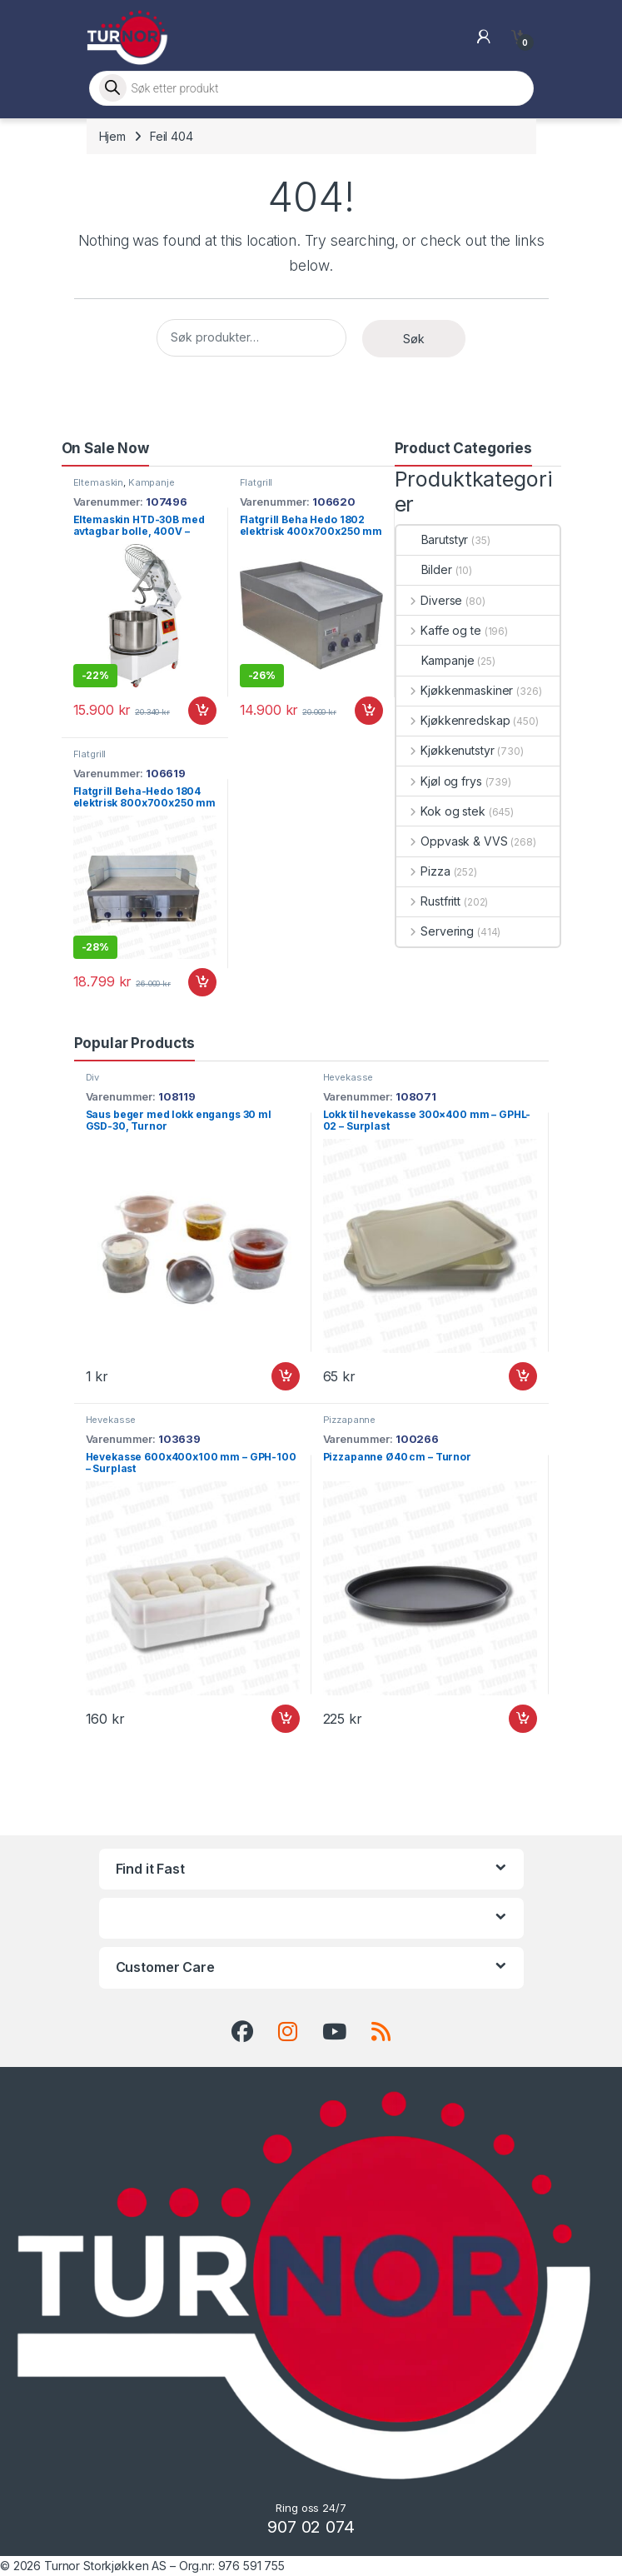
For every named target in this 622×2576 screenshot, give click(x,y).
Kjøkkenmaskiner (455, 690)
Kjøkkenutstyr (445, 750)
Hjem (112, 136)
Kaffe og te (438, 630)
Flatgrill (256, 482)
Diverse (429, 600)
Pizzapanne (349, 1419)
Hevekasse (348, 1077)
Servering (435, 931)
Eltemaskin (98, 482)
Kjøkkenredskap (453, 720)
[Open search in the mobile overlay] (311, 88)
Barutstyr (432, 539)
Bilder (424, 569)
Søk (414, 339)
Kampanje (151, 482)
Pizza (423, 871)
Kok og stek (440, 811)
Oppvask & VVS (452, 841)
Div (93, 1077)
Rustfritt (428, 901)
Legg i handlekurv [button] (202, 710)
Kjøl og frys (439, 781)
